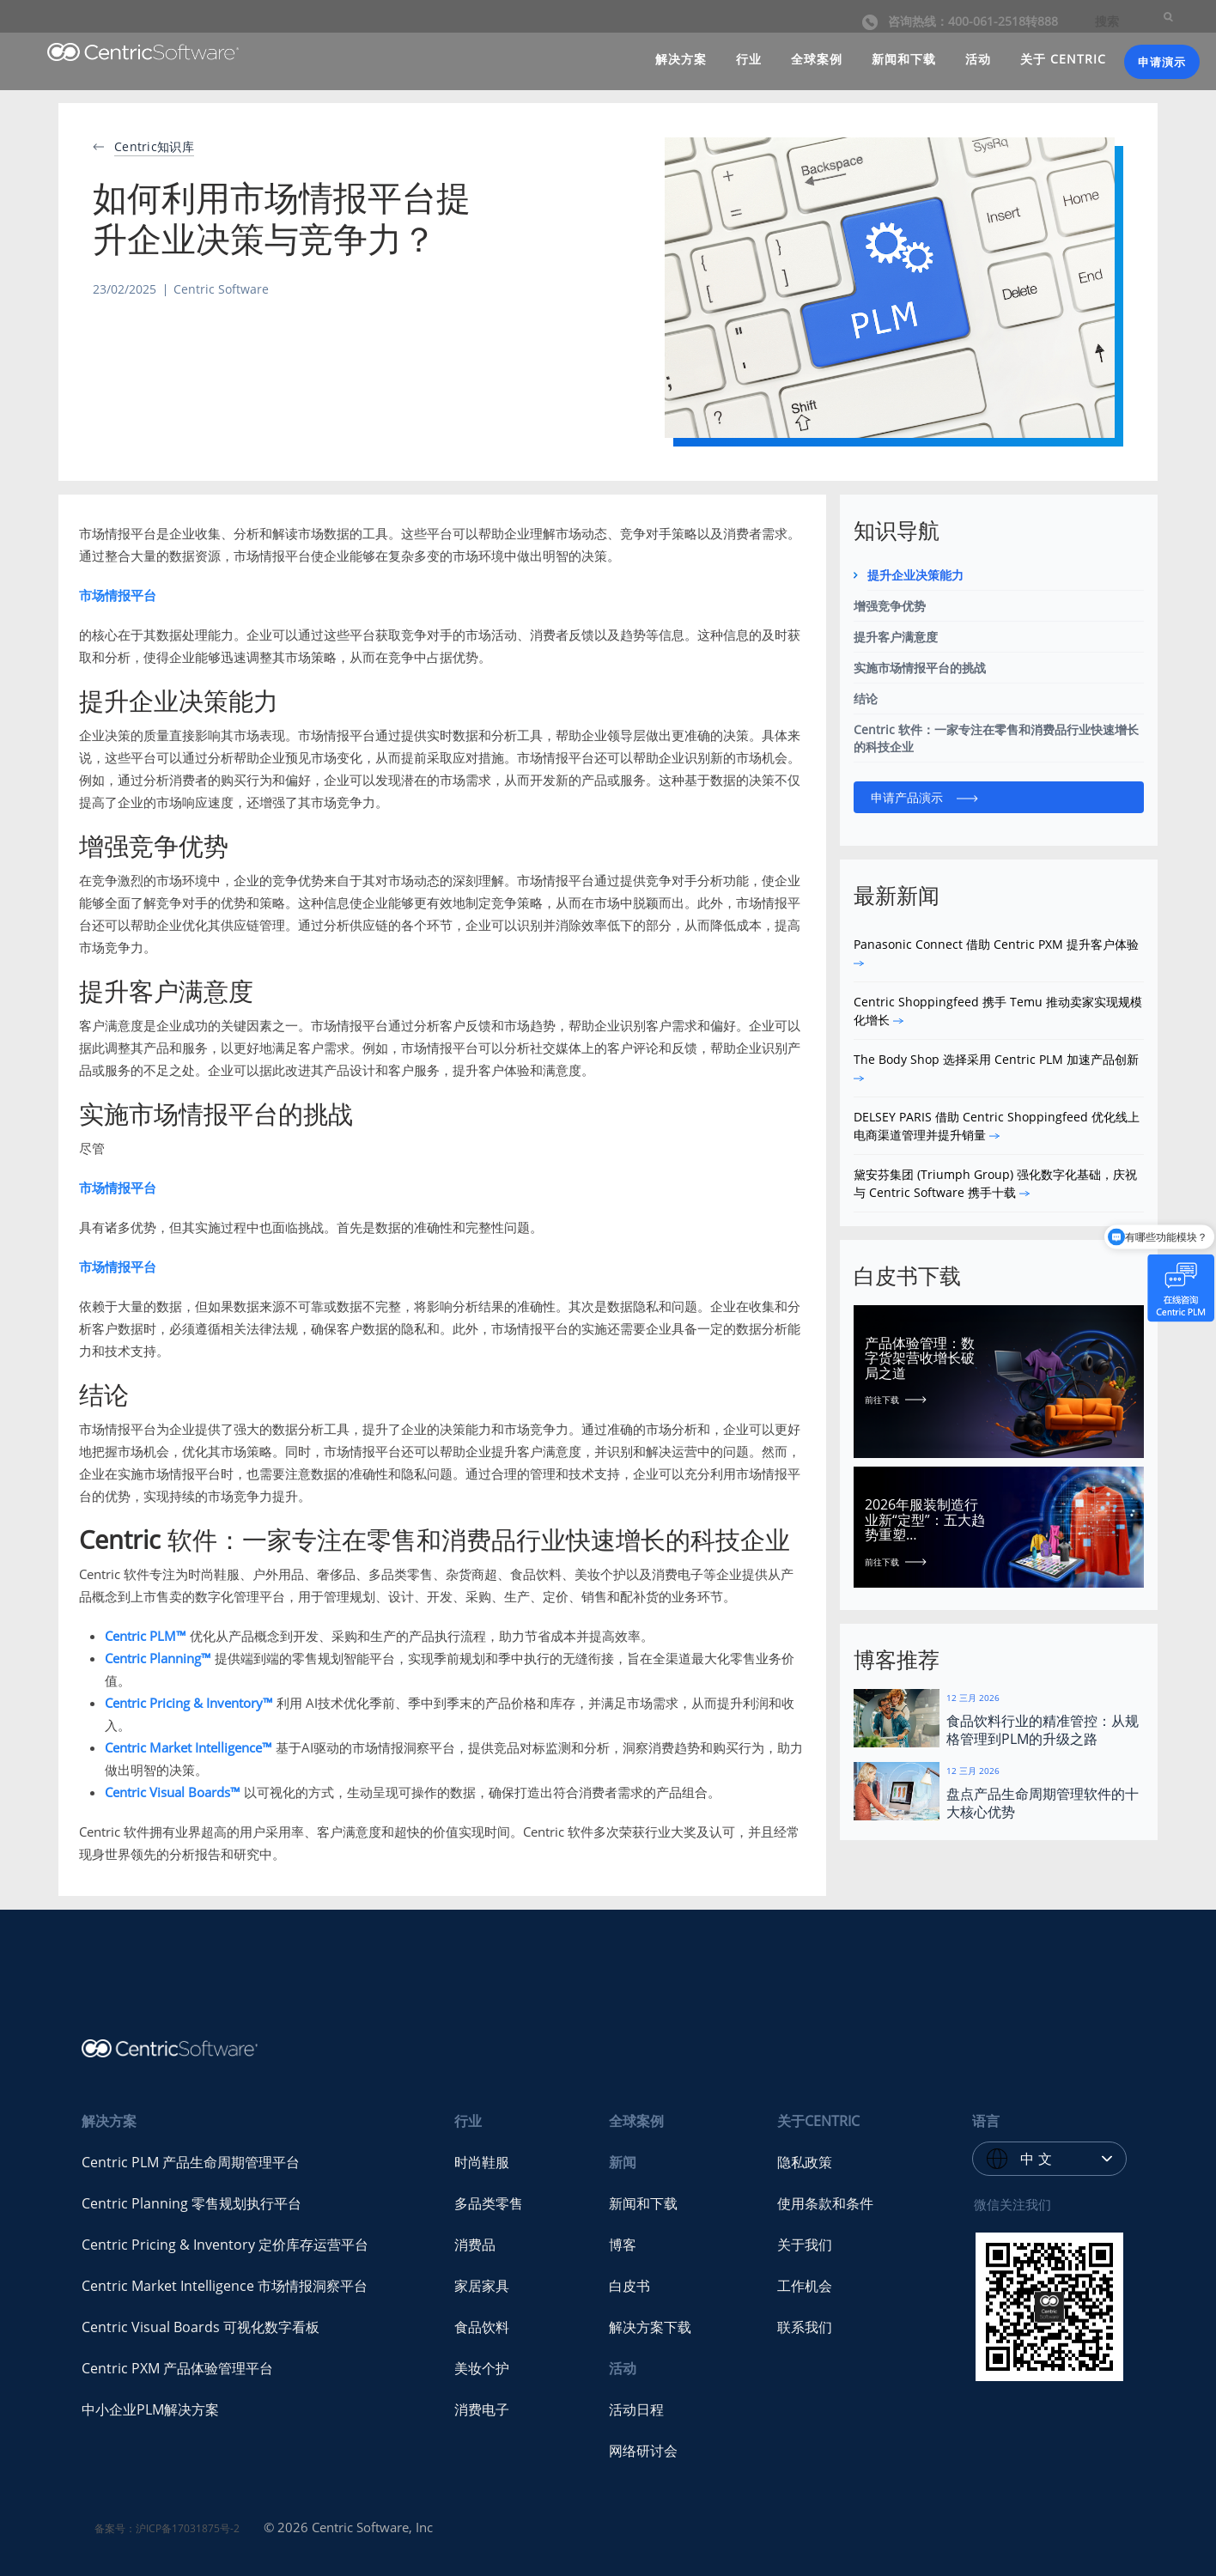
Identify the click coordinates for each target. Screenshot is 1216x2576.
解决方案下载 (650, 2327)
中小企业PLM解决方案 (150, 2409)
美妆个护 (481, 2368)
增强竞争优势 (890, 606)
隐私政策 (804, 2162)
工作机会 (804, 2285)
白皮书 (629, 2285)
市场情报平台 (117, 595)
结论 (866, 698)
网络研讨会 (643, 2450)
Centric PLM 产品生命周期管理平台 (191, 2162)
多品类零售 (488, 2203)
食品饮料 (481, 2327)
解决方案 (681, 59)
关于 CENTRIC (1063, 59)
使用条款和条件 (825, 2203)
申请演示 (1162, 62)
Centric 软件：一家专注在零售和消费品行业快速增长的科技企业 (996, 738)
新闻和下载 (904, 59)
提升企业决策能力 (915, 575)
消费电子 (481, 2409)
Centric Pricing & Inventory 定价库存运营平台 (225, 2244)
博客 (622, 2244)
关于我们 (804, 2244)
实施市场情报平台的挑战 (920, 667)
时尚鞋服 (481, 2162)
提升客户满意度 (896, 637)
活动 (978, 59)
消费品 (475, 2244)
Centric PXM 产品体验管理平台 (177, 2368)
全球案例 (816, 59)
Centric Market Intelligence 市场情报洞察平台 (225, 2285)
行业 (749, 59)
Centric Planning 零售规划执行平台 (191, 2203)
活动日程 (636, 2409)
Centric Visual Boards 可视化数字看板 (200, 2327)
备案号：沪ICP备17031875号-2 (167, 2528)
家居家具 (481, 2285)
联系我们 (804, 2327)
